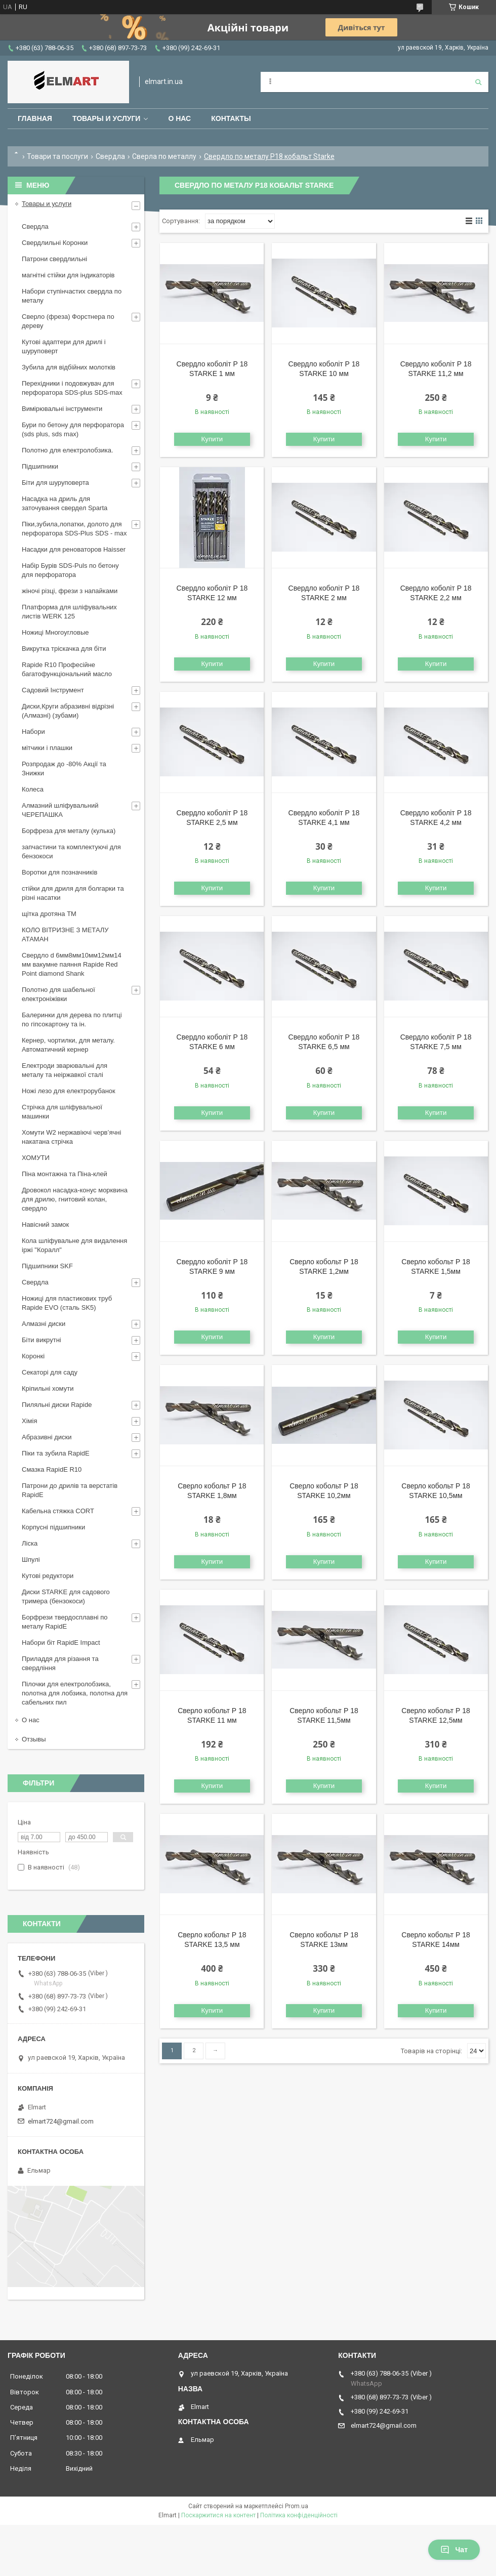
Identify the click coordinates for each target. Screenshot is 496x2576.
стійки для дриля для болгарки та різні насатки (73, 893)
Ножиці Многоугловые (55, 632)
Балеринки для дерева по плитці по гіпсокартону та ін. (72, 1019)
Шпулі (31, 1559)
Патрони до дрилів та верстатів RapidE (69, 1490)
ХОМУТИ (36, 1157)
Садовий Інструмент (53, 690)
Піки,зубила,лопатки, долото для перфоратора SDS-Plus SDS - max (74, 528)
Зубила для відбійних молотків (68, 367)
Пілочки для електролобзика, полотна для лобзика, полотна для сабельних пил (75, 1693)
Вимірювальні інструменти (62, 408)
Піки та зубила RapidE (56, 1453)
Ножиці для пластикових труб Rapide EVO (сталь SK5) (67, 1303)
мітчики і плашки (47, 748)
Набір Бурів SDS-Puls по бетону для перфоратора (70, 570)
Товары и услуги (106, 118)
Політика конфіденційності (299, 2515)
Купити (212, 439)
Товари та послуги (57, 156)
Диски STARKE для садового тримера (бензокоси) (66, 1596)
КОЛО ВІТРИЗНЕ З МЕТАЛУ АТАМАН (65, 934)
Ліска (29, 1543)
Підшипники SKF (47, 1266)
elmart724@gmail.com (61, 2121)
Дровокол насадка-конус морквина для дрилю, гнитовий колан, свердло (75, 1199)
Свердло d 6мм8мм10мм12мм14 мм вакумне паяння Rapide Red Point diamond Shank (71, 964)
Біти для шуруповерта (55, 482)
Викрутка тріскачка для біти (64, 648)
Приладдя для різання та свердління (60, 1663)
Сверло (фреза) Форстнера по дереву (68, 321)
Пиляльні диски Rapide (57, 1404)
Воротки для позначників (59, 872)
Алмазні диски (43, 1323)
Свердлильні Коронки (55, 242)
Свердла (110, 156)
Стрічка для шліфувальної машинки (62, 1111)
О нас (179, 118)
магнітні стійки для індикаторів (68, 275)
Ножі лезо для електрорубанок (68, 1091)
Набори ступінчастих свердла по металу (71, 295)
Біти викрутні (41, 1340)
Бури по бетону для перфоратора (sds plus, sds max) (73, 429)
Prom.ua (296, 2506)
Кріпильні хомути (47, 1388)
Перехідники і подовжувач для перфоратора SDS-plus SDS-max (72, 388)
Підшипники (40, 466)
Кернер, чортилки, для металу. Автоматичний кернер (68, 1044)
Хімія (29, 1421)
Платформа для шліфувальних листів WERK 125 (69, 611)
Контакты (231, 118)
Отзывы (34, 1739)
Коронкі (33, 1356)
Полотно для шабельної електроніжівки (58, 994)
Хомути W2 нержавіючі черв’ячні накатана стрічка (71, 1137)
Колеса (33, 789)
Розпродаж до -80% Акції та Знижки (64, 768)
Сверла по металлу (164, 156)
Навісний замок (45, 1224)
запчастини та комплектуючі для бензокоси (71, 851)
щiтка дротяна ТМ (49, 914)
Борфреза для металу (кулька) (68, 831)
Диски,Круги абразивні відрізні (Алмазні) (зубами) (68, 710)
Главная (35, 118)
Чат (454, 2549)
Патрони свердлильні (54, 259)
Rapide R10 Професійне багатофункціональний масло (67, 669)
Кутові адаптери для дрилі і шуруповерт (64, 346)
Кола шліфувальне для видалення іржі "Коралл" (74, 1245)
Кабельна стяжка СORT (58, 1511)
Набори (33, 731)
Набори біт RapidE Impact (61, 1642)
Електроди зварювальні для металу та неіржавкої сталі (64, 1070)
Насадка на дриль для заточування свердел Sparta (64, 503)
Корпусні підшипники (53, 1527)
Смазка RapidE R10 (51, 1469)
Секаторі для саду (49, 1372)
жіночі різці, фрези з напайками (69, 591)
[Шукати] (478, 82)
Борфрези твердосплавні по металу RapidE (65, 1621)
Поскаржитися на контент (218, 2515)
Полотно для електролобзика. (67, 450)
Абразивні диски (47, 1437)
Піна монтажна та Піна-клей (64, 1174)
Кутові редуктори (47, 1576)
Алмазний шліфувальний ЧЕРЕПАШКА (60, 810)
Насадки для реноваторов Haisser (74, 549)
